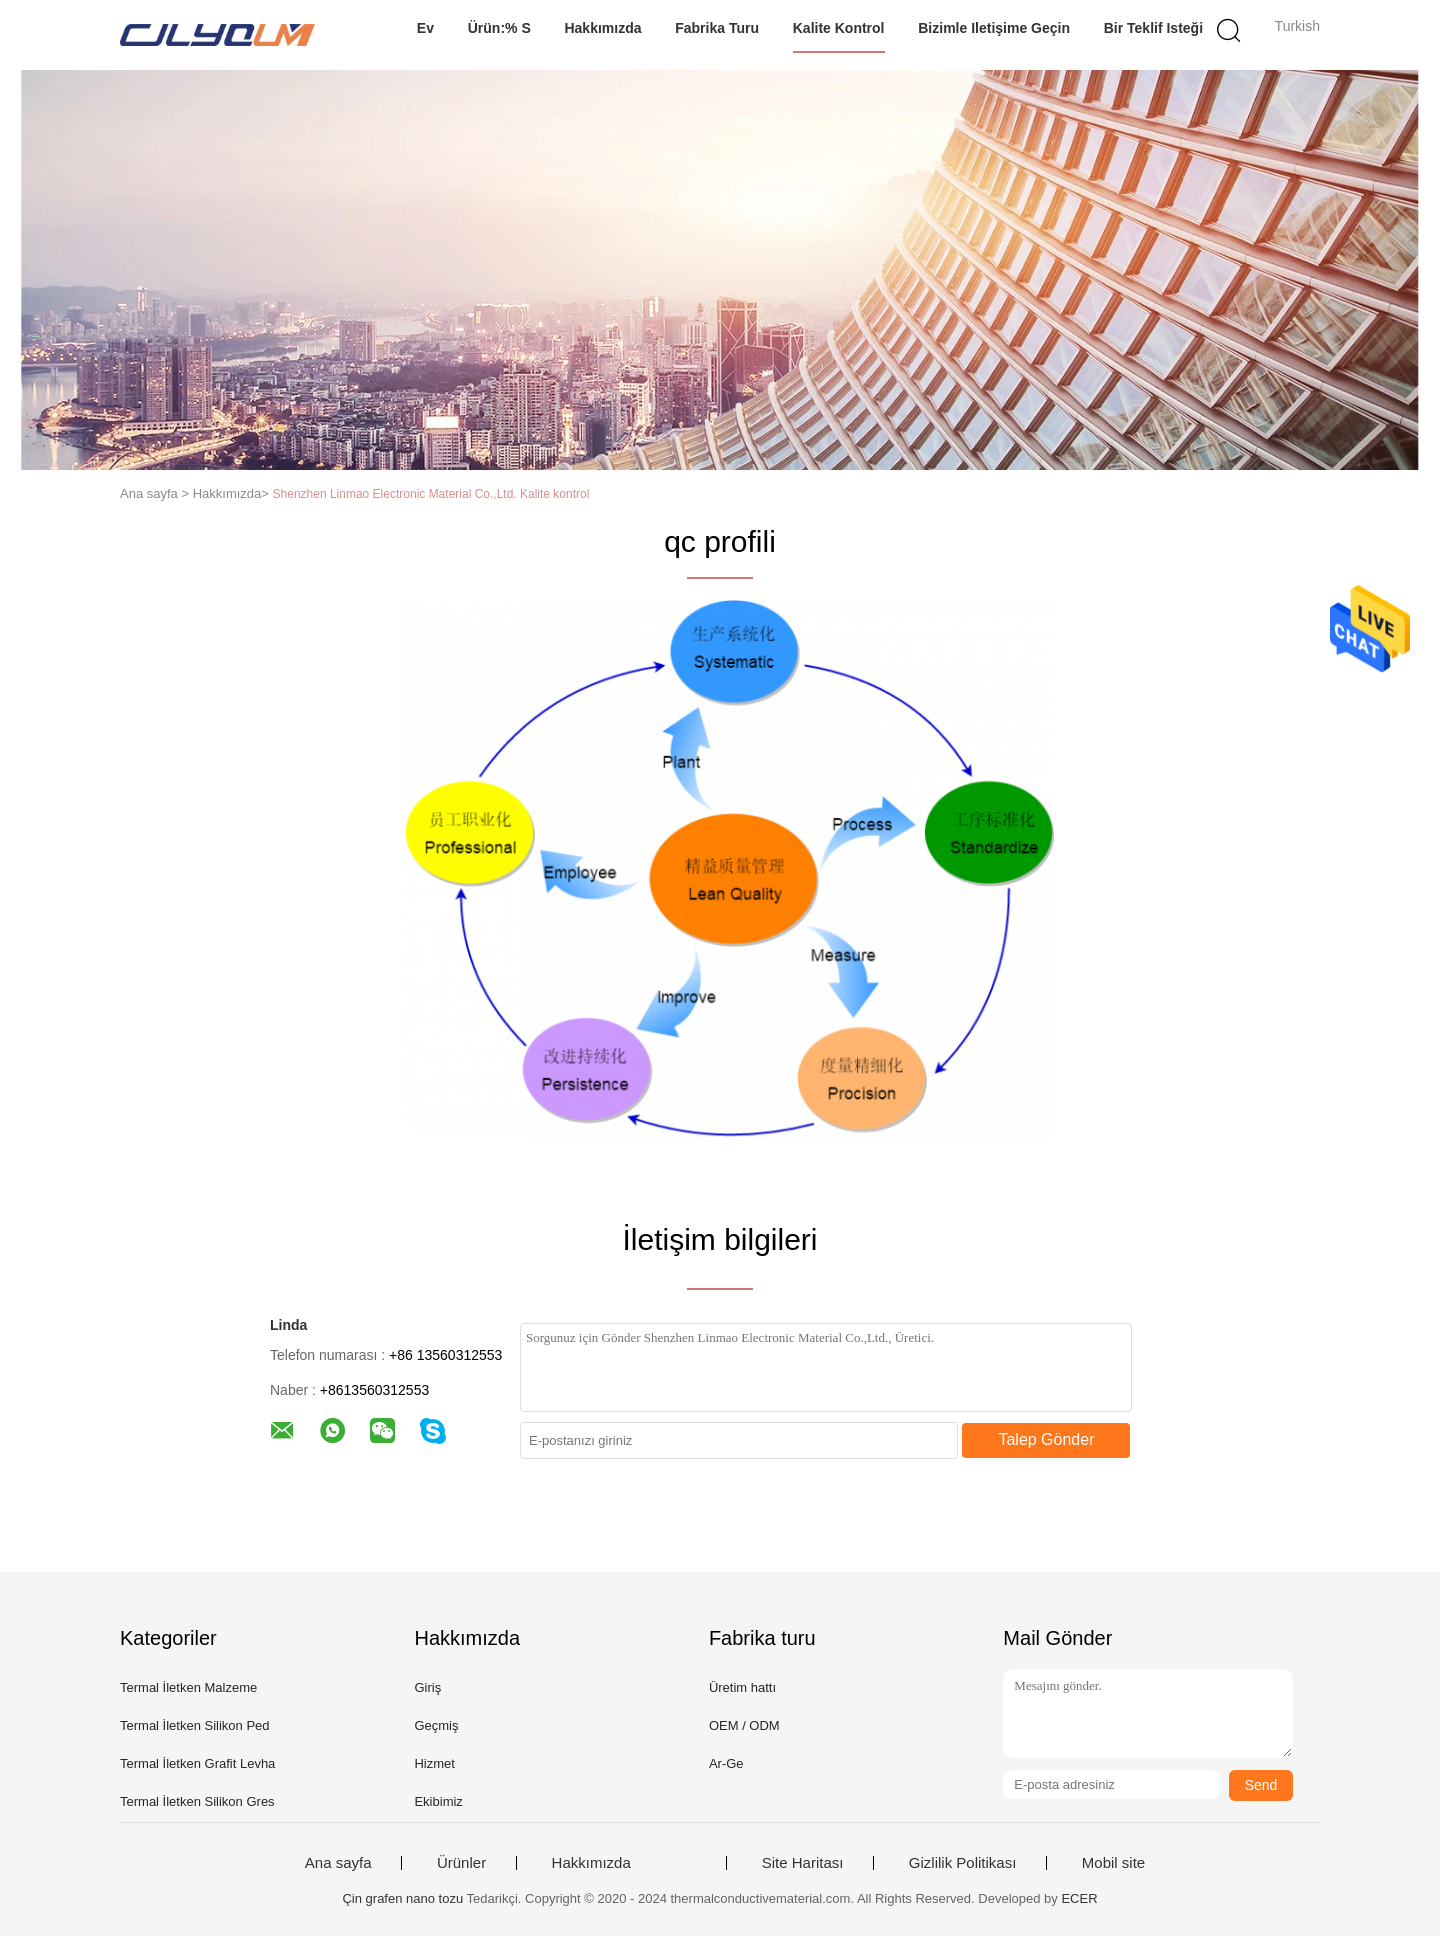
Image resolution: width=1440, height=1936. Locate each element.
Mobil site (1113, 1863)
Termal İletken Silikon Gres (197, 1801)
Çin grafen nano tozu (402, 1898)
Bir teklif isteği (1153, 28)
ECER (1079, 1898)
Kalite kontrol (839, 28)
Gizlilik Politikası (963, 1863)
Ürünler (461, 1863)
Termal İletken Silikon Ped (195, 1725)
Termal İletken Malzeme (188, 1687)
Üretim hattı (742, 1687)
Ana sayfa (338, 1863)
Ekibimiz (438, 1801)
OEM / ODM (744, 1725)
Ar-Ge (726, 1763)
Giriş (427, 1687)
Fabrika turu (717, 28)
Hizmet (434, 1763)
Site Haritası (803, 1863)
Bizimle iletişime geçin (994, 28)
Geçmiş (436, 1725)
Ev (425, 28)
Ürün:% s (499, 28)
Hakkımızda (602, 28)
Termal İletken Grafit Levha (197, 1763)
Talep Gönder (1046, 1439)
